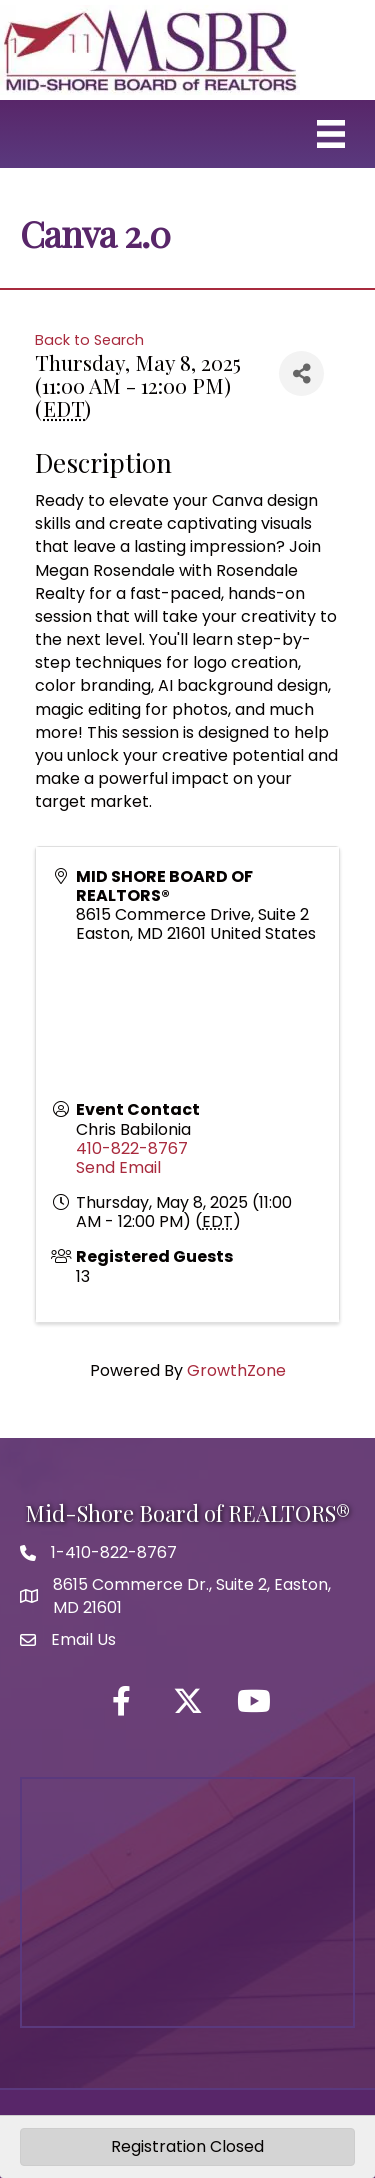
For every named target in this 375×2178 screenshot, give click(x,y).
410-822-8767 (132, 1148)
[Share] (301, 373)
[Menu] (331, 134)
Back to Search (89, 340)
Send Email (118, 1167)
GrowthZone (236, 1370)
